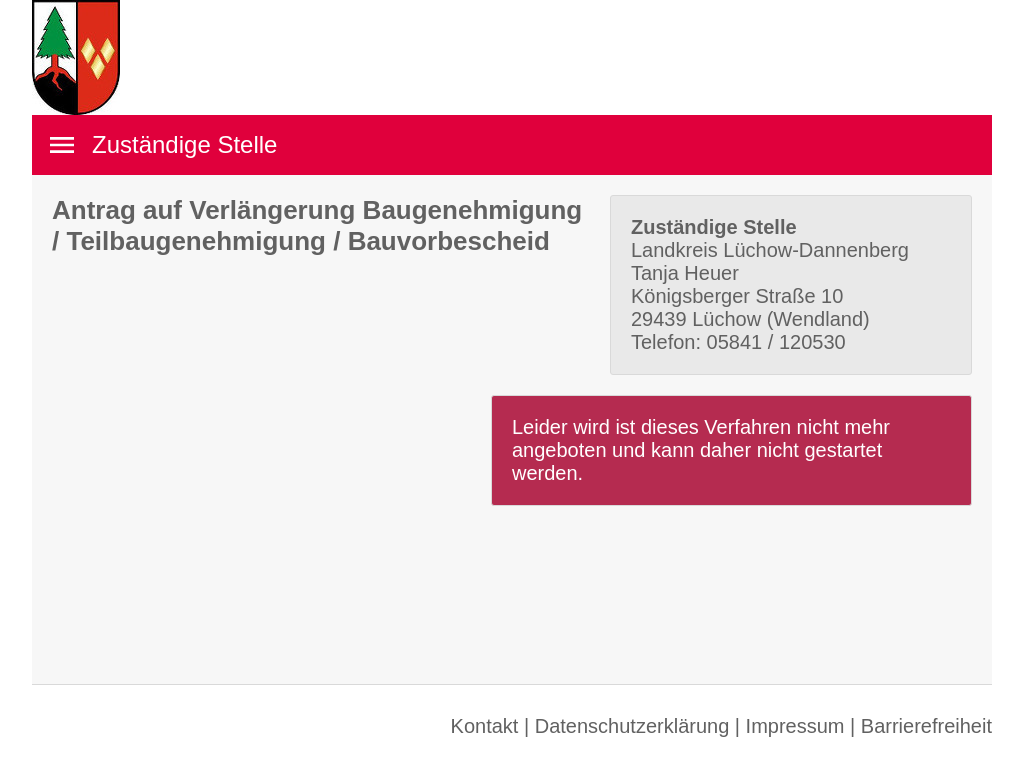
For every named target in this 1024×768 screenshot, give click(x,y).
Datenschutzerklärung (632, 726)
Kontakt (485, 726)
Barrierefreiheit (926, 726)
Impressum (795, 726)
